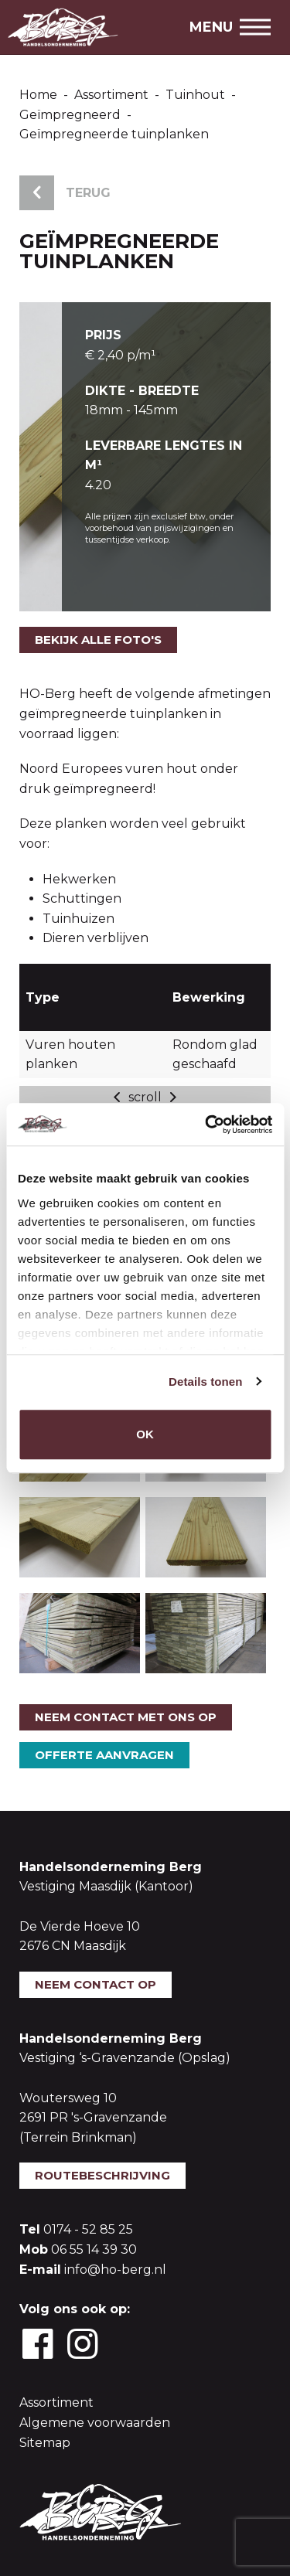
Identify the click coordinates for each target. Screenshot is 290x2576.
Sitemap (44, 2442)
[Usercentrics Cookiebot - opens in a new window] (206, 1124)
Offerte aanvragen (104, 1754)
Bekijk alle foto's (98, 639)
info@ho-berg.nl (115, 2269)
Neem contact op (95, 1984)
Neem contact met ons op (126, 1717)
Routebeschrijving (102, 2175)
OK (145, 1434)
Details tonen (205, 1381)
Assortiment (56, 2402)
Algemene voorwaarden (94, 2422)
